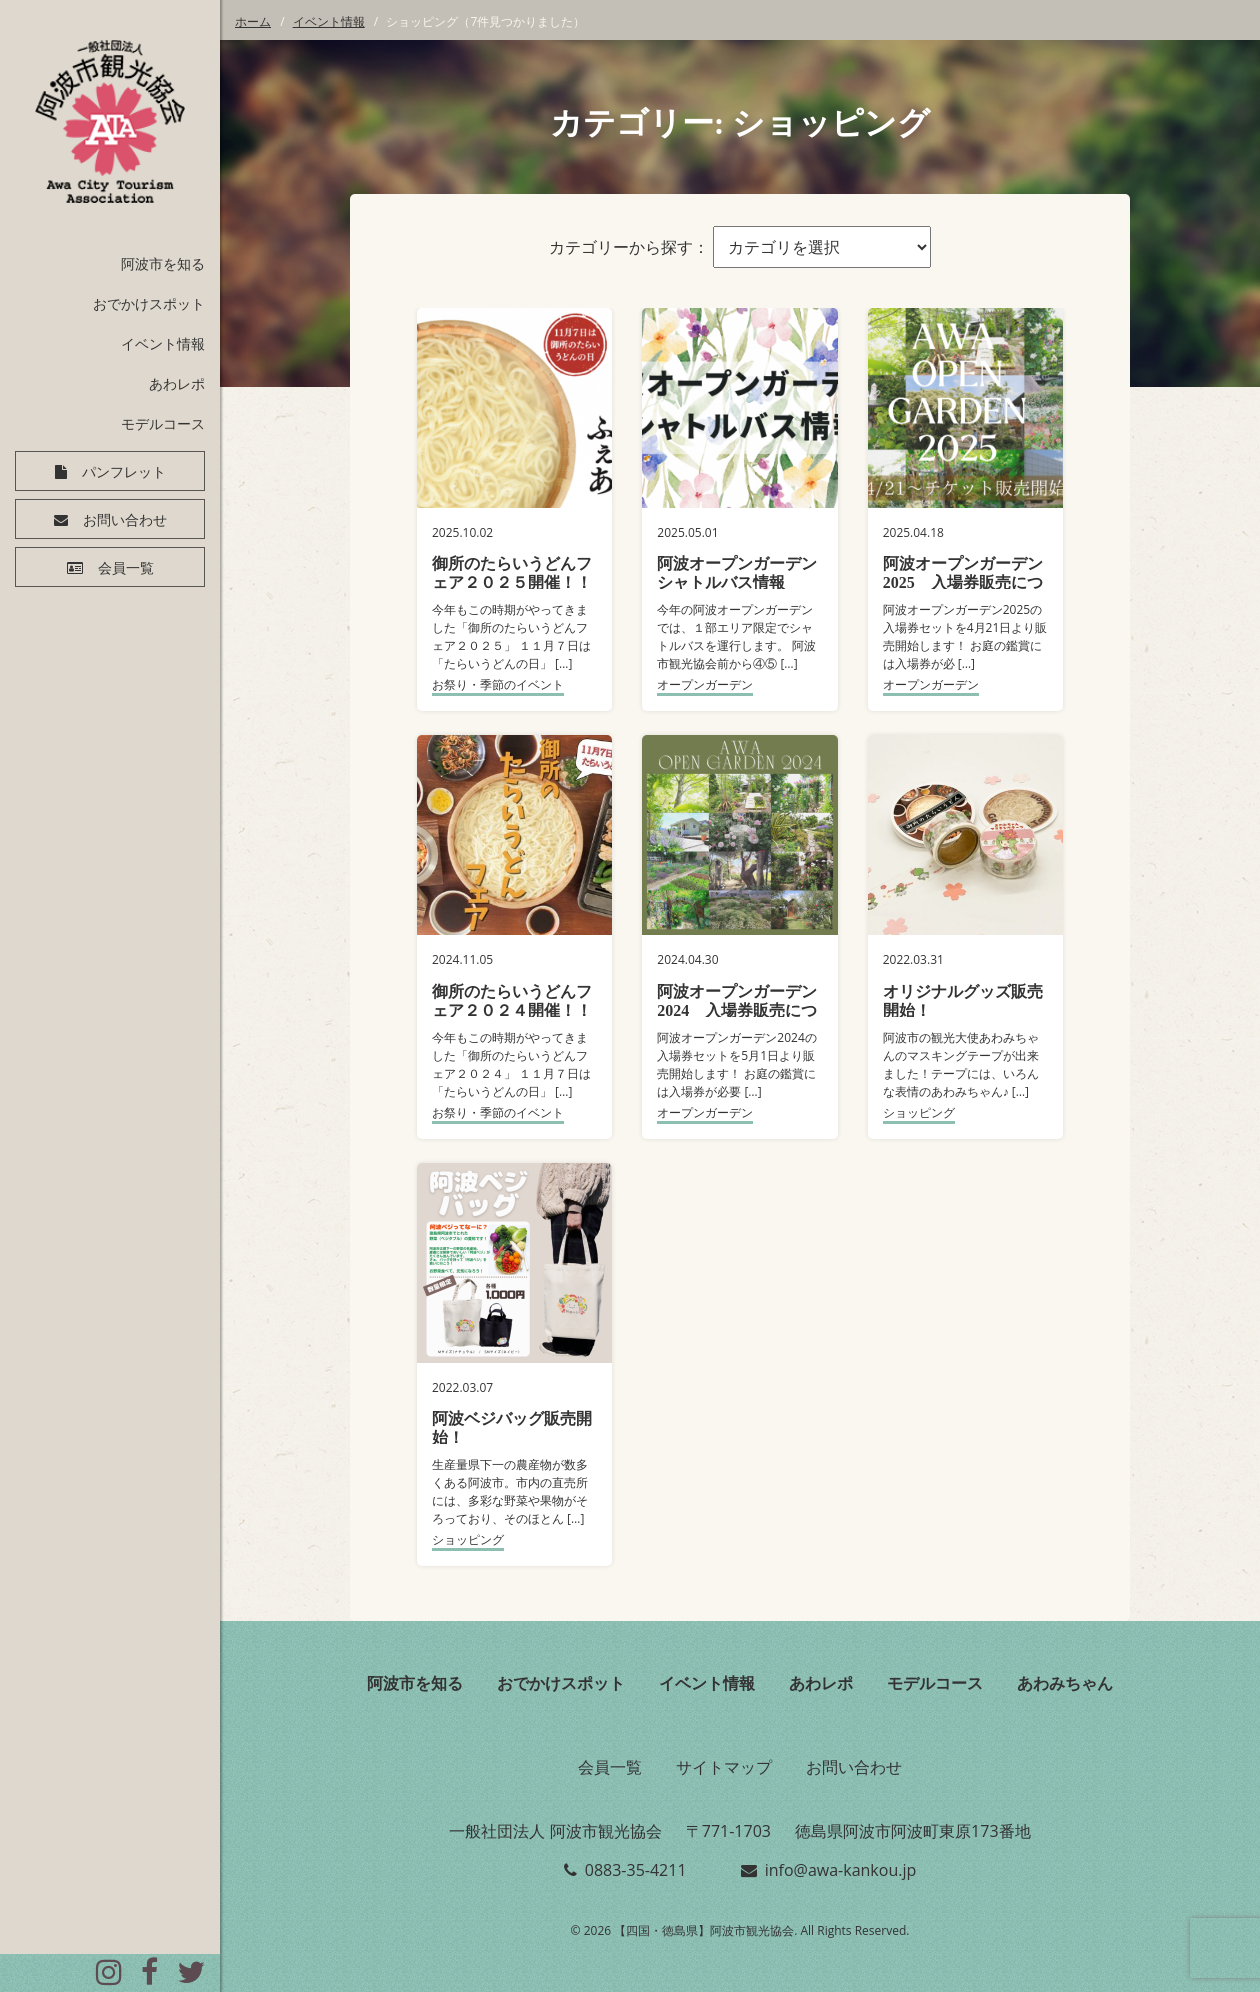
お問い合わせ (125, 520)
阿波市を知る (163, 263)
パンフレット (124, 472)
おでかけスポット (149, 303)
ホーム (253, 21)
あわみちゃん (1065, 1683)
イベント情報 (163, 343)
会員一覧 (126, 568)
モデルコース (163, 423)
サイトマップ (724, 1767)
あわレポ (177, 383)
